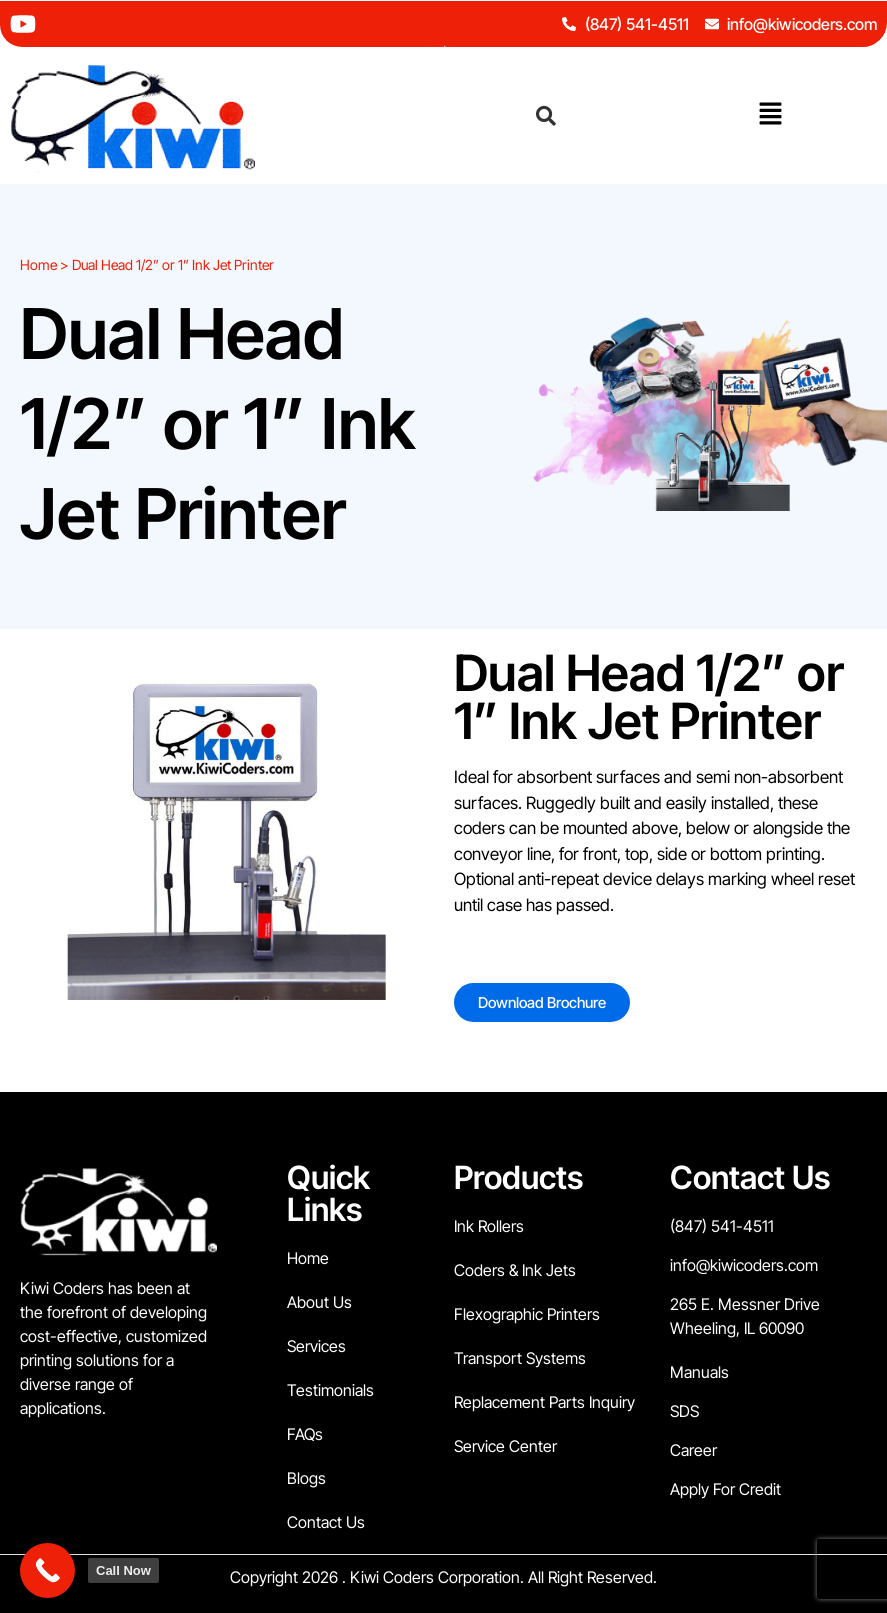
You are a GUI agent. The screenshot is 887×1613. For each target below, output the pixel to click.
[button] (770, 115)
